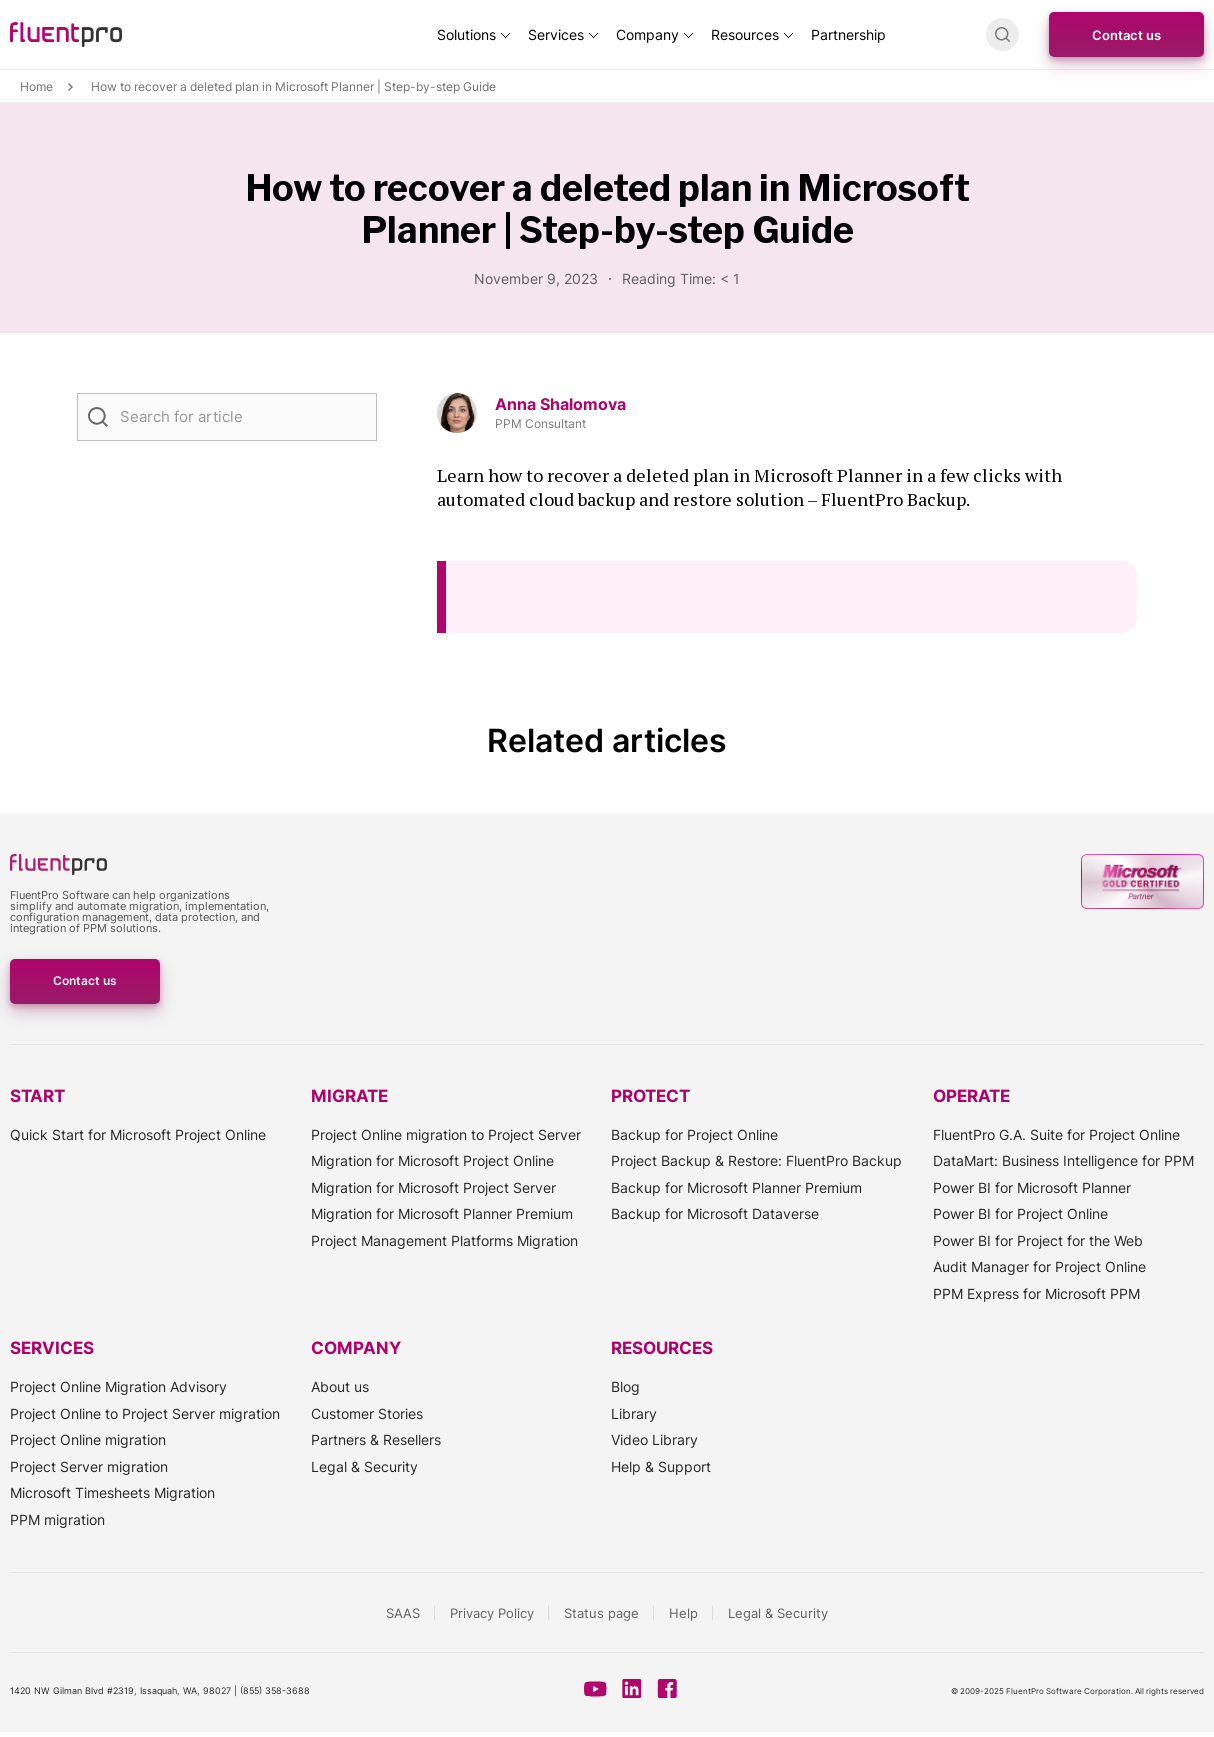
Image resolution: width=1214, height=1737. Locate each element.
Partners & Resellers (376, 1439)
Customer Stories (367, 1413)
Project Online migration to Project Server (446, 1134)
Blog (625, 1386)
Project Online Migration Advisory (118, 1386)
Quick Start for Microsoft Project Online (138, 1134)
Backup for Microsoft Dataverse (715, 1213)
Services (556, 34)
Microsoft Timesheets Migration (112, 1492)
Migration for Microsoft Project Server (433, 1187)
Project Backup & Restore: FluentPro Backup (756, 1160)
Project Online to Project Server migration (145, 1413)
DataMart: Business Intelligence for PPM (1063, 1160)
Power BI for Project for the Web (1038, 1240)
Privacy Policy (492, 1613)
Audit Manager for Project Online (1039, 1266)
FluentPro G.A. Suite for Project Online (1056, 1134)
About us (340, 1386)
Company (647, 34)
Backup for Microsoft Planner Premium (736, 1187)
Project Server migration (89, 1466)
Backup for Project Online (694, 1134)
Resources (745, 34)
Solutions (466, 34)
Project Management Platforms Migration (444, 1240)
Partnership (848, 34)
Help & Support (661, 1466)
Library (634, 1413)
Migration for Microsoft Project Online (432, 1160)
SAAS (403, 1613)
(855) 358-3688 (275, 1690)
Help (683, 1613)
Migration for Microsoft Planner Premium (442, 1213)
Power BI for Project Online (1020, 1213)
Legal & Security (364, 1466)
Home (36, 87)
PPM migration (57, 1519)
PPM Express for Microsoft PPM (1036, 1293)
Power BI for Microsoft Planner (1032, 1187)
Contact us (1126, 35)
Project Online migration (88, 1439)
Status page (601, 1613)
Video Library (654, 1439)
